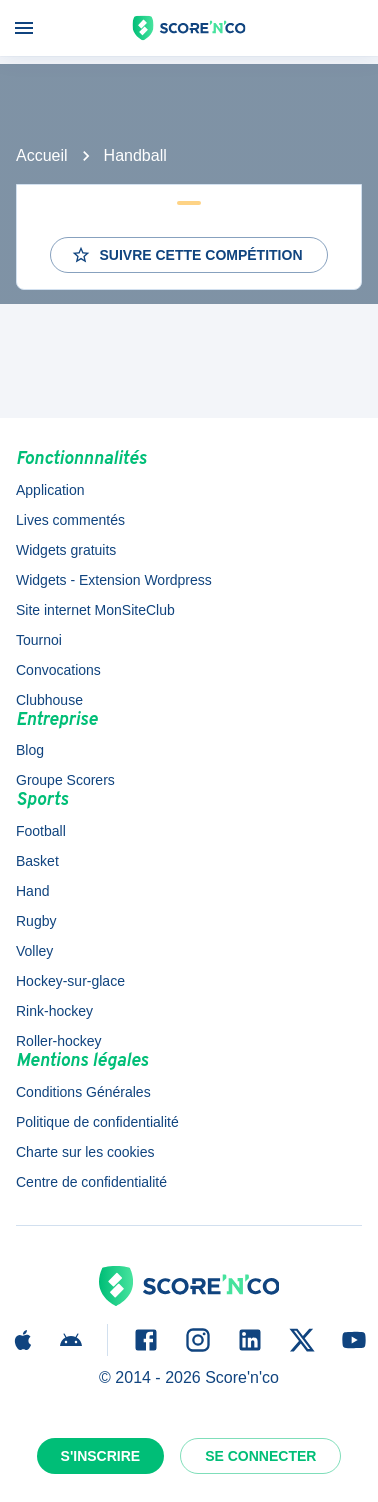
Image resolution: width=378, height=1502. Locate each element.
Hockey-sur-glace (70, 981)
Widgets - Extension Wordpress (114, 580)
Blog (30, 750)
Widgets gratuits (66, 550)
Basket (37, 861)
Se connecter (260, 1456)
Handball (135, 155)
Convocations (58, 670)
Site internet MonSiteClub (95, 610)
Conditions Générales (83, 1092)
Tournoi (39, 640)
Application (50, 490)
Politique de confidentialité (97, 1122)
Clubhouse (49, 700)
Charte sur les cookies (85, 1152)
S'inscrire (101, 1456)
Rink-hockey (54, 1011)
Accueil (42, 155)
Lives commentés (70, 520)
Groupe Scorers (65, 780)
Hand (32, 891)
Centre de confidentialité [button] (91, 1182)
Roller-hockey (59, 1041)
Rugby (36, 921)
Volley (34, 951)
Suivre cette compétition (186, 255)
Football (41, 831)
